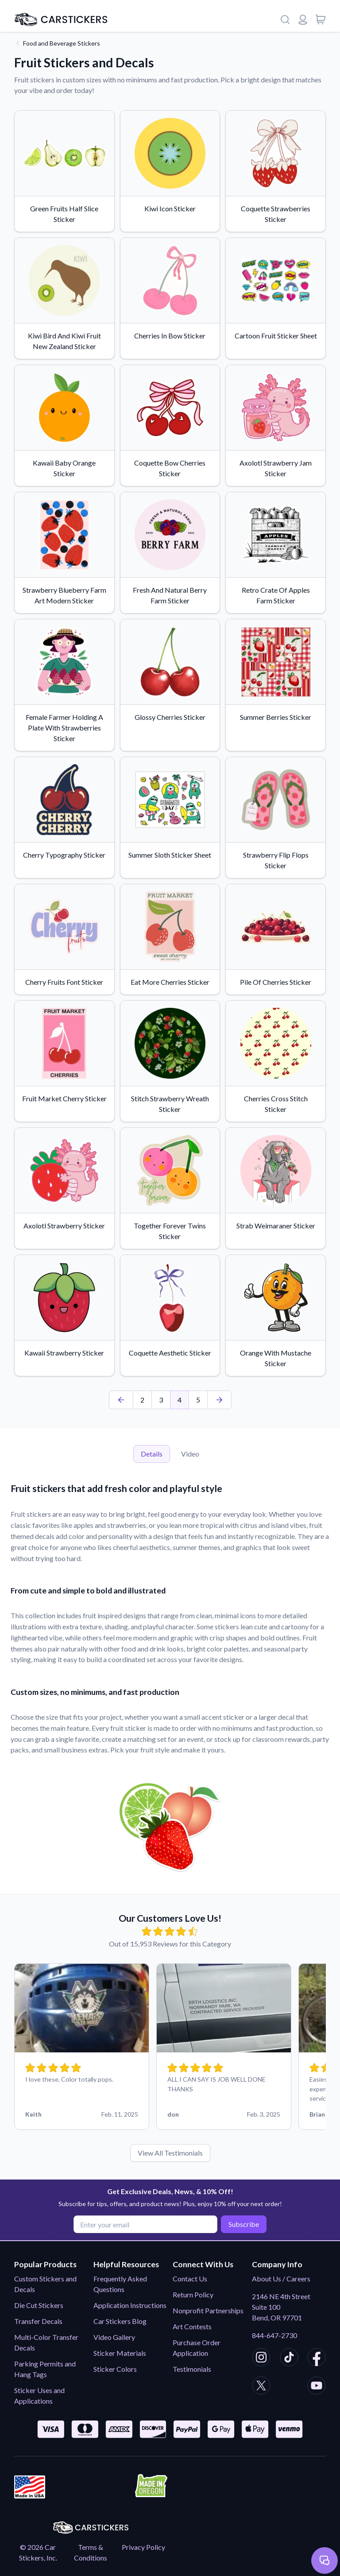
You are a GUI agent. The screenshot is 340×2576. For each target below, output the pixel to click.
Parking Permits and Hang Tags (45, 2368)
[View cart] (320, 19)
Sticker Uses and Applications (39, 2395)
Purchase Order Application (196, 2347)
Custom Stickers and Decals (45, 2283)
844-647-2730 (274, 2335)
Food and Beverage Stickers (61, 43)
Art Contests (192, 2326)
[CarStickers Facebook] (316, 2358)
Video (190, 1453)
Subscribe (242, 2224)
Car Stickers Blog (120, 2321)
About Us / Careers (281, 2278)
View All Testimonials (170, 2153)
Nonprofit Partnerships (208, 2310)
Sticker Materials (119, 2353)
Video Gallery (114, 2337)
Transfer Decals (38, 2321)
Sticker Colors (115, 2369)
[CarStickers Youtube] (316, 2386)
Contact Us (190, 2278)
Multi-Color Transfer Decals (46, 2342)
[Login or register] (303, 19)
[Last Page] (219, 1400)
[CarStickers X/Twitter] (261, 2386)
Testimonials (192, 2369)
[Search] (285, 19)
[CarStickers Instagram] (261, 2358)
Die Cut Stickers (38, 2305)
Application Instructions (129, 2305)
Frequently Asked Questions (120, 2283)
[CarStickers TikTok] (289, 2358)
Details (151, 1453)
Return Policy (193, 2294)
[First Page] (121, 1400)
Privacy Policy (143, 2547)
